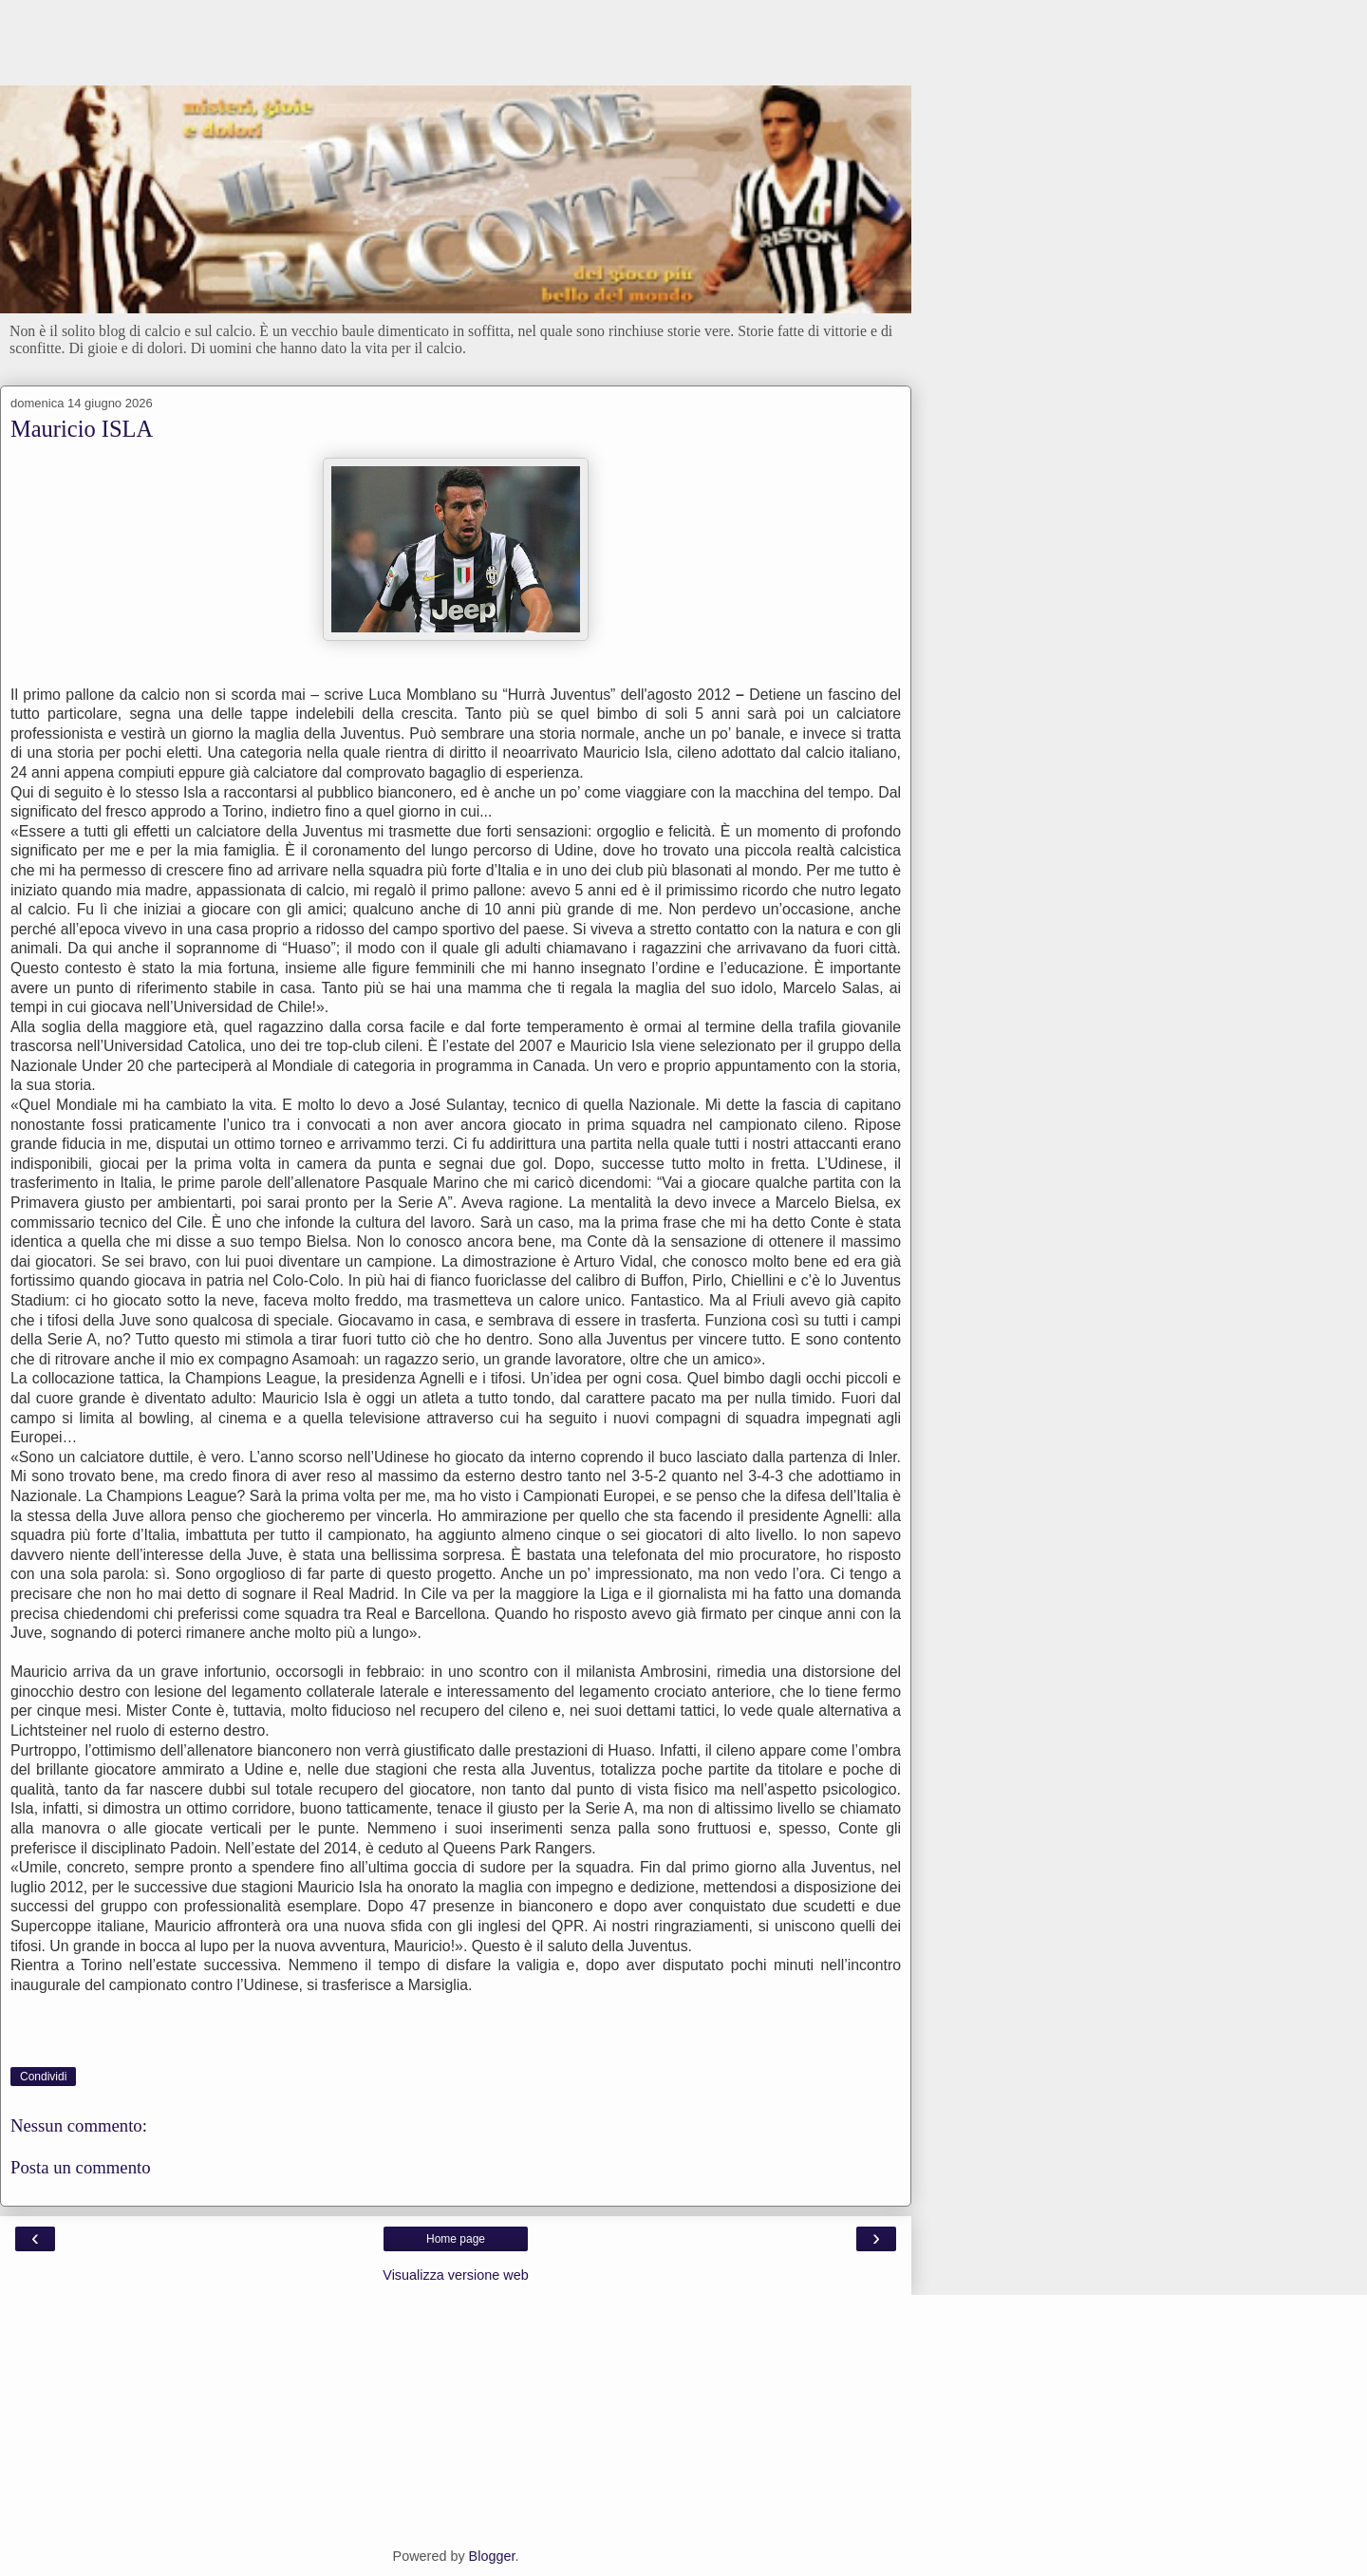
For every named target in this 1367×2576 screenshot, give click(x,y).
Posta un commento (80, 2167)
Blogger (492, 2556)
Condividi (43, 2076)
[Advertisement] (456, 52)
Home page (455, 2239)
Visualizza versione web (455, 2275)
